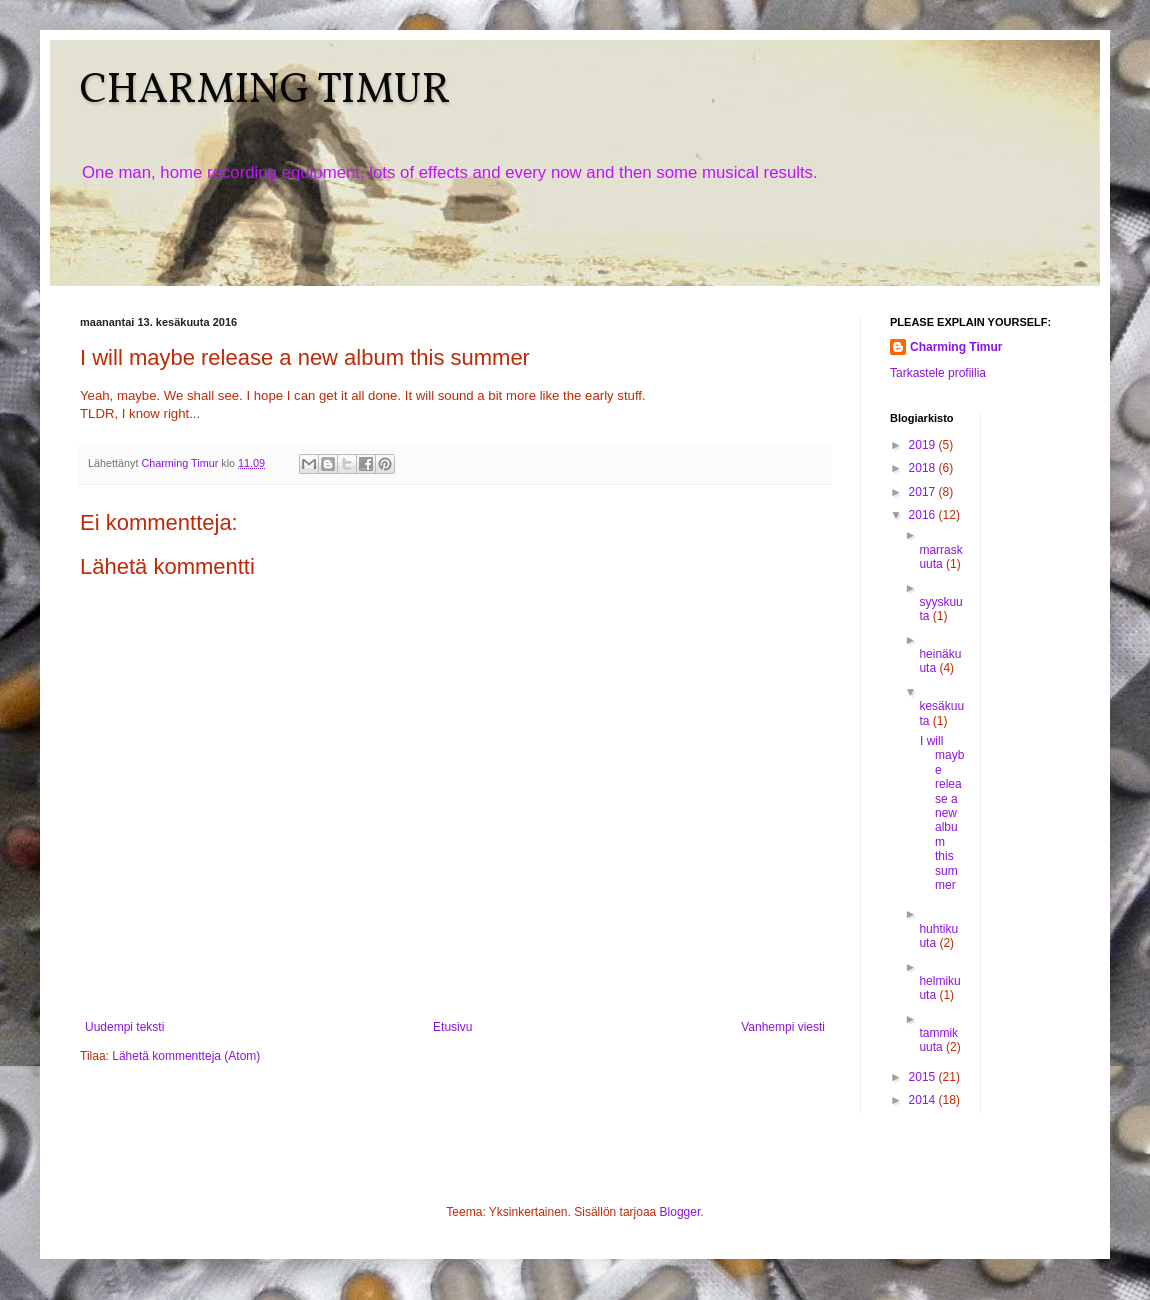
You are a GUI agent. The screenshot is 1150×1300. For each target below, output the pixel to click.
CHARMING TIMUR (265, 91)
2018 (924, 468)
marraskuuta (940, 557)
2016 (924, 515)
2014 (924, 1100)
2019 (924, 445)
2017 (924, 492)
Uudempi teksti (124, 1027)
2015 (924, 1077)
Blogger (680, 1212)
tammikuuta (938, 1040)
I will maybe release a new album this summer (942, 813)
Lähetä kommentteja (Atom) (186, 1056)
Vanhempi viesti (783, 1027)
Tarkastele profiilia (938, 373)
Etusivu (452, 1027)
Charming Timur (956, 347)
